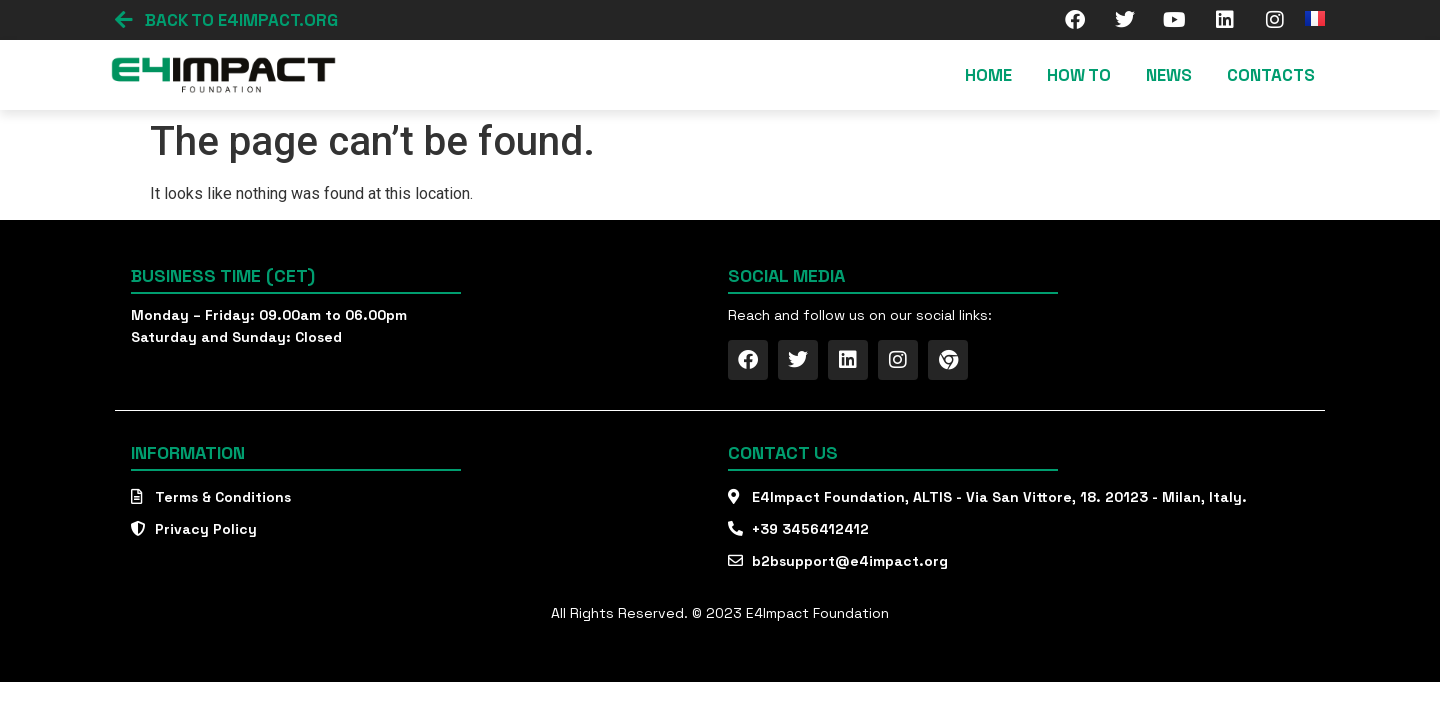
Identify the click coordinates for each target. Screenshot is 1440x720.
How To (1079, 75)
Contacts (1271, 75)
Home (988, 75)
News (1169, 75)
